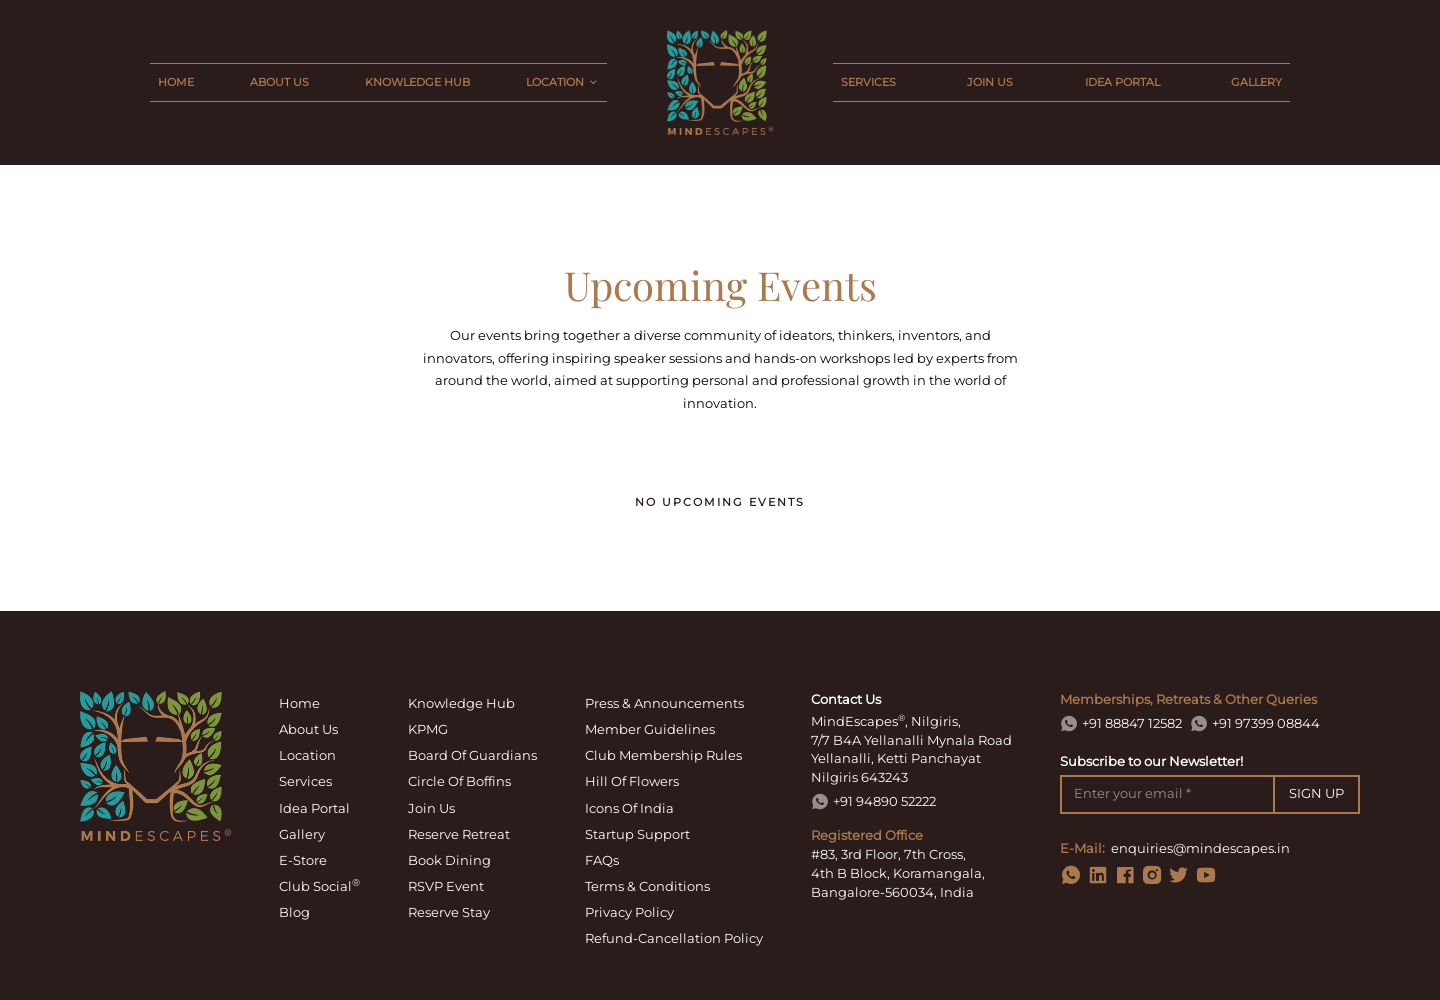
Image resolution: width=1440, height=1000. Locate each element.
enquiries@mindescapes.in (1200, 848)
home (176, 82)
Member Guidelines (650, 729)
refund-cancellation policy (674, 938)
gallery (1256, 82)
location (307, 755)
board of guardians (472, 755)
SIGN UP (1316, 793)
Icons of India (629, 808)
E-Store (303, 860)
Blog (294, 912)
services (868, 82)
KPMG (428, 729)
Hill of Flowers (632, 781)
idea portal (1122, 82)
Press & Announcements (664, 703)
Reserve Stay (449, 912)
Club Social (319, 885)
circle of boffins (459, 781)
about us (279, 82)
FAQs (602, 860)
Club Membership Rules (663, 755)
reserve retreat (459, 834)
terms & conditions (647, 886)
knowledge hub (417, 82)
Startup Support (637, 834)
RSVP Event (446, 886)
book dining (449, 860)
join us (990, 82)
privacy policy (629, 912)
